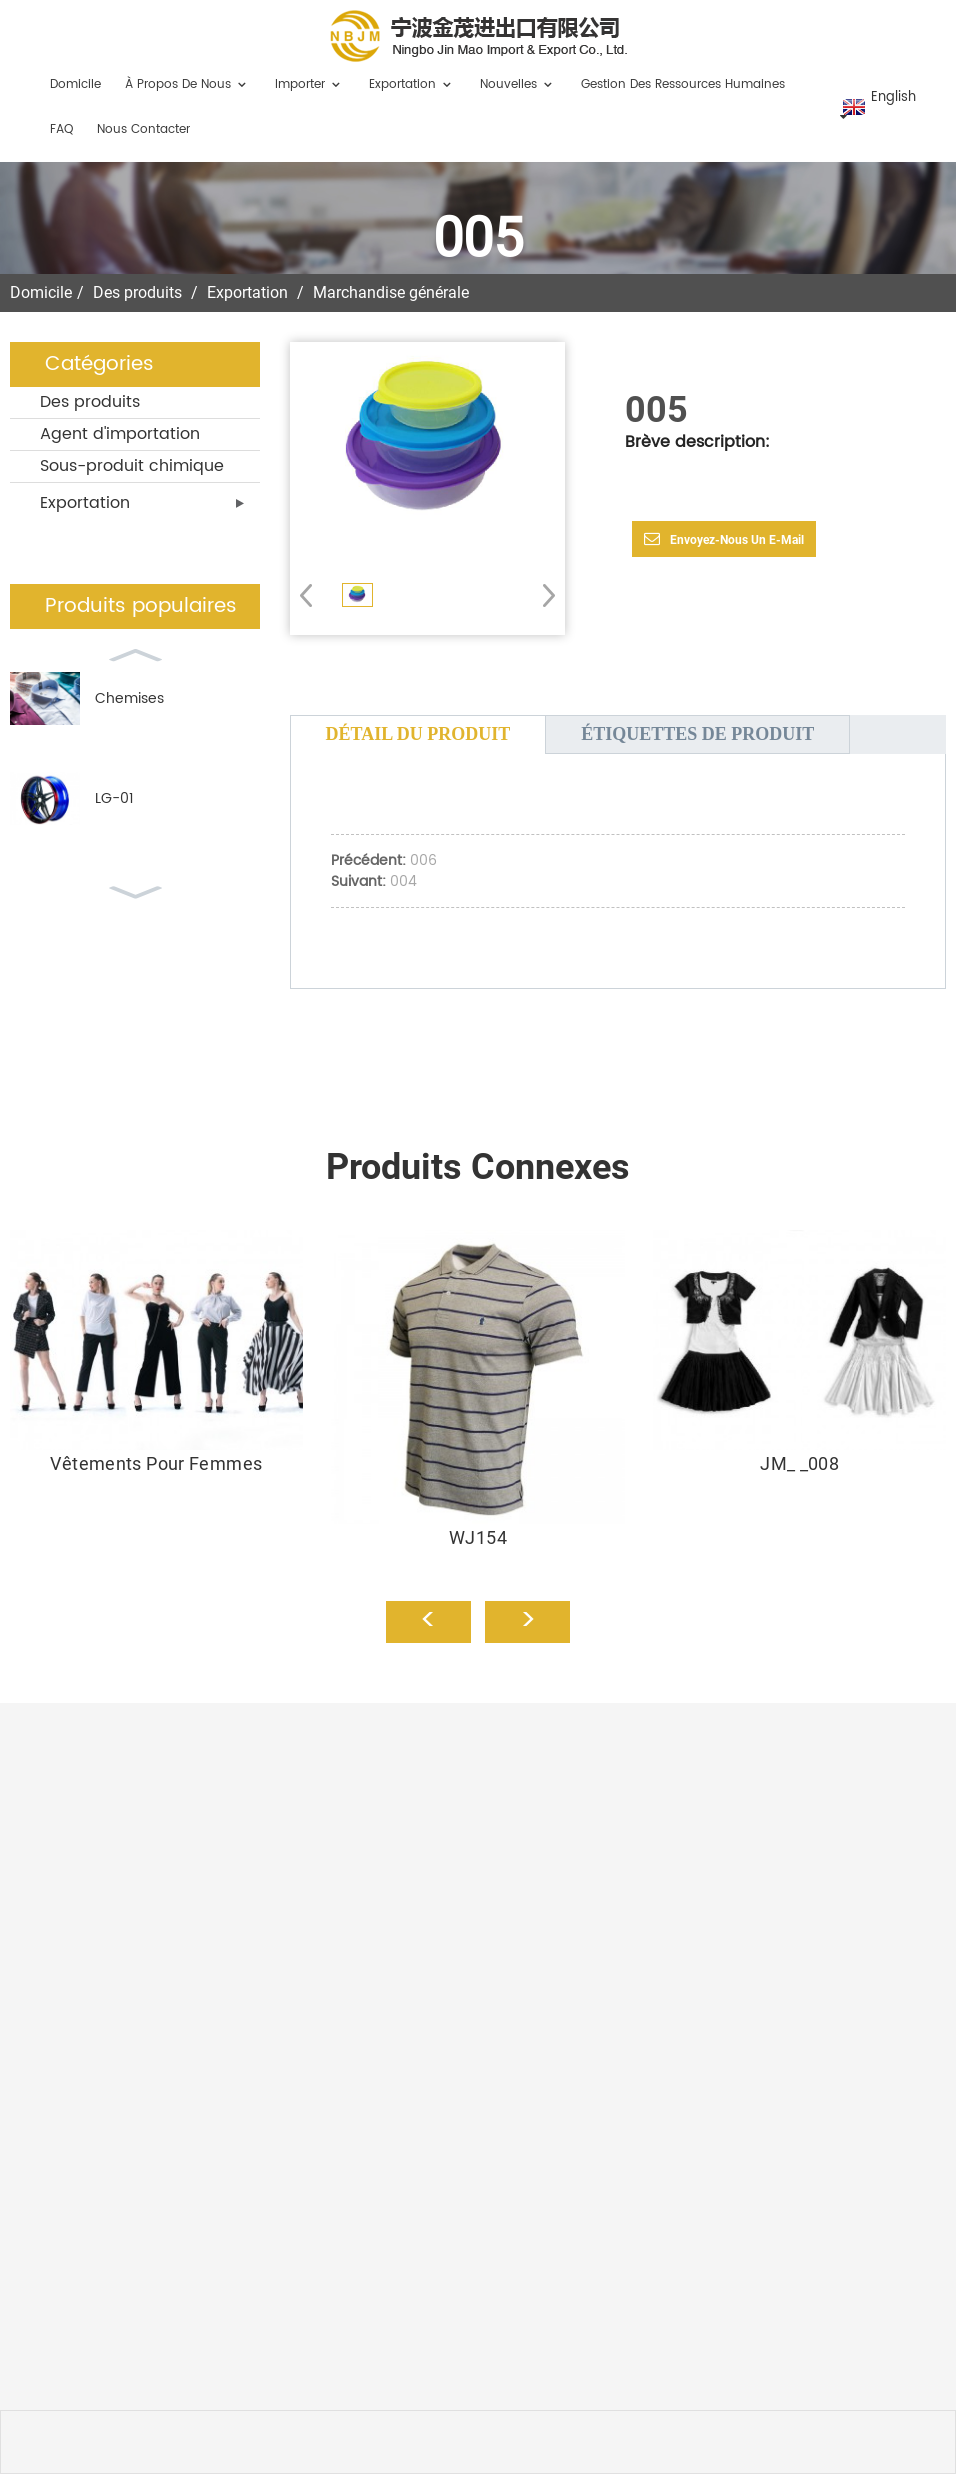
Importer (310, 84)
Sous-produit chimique (132, 466)
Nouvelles (518, 84)
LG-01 (114, 798)
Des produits (137, 292)
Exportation (412, 84)
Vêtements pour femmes (156, 1463)
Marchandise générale (391, 292)
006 (423, 860)
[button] (542, 595)
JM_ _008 (799, 1463)
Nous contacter (143, 129)
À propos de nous (188, 84)
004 (403, 881)
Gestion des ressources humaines (683, 84)
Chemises (129, 698)
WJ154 (478, 1537)
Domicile (75, 84)
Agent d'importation (120, 434)
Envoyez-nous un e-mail (737, 540)
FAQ (61, 129)
